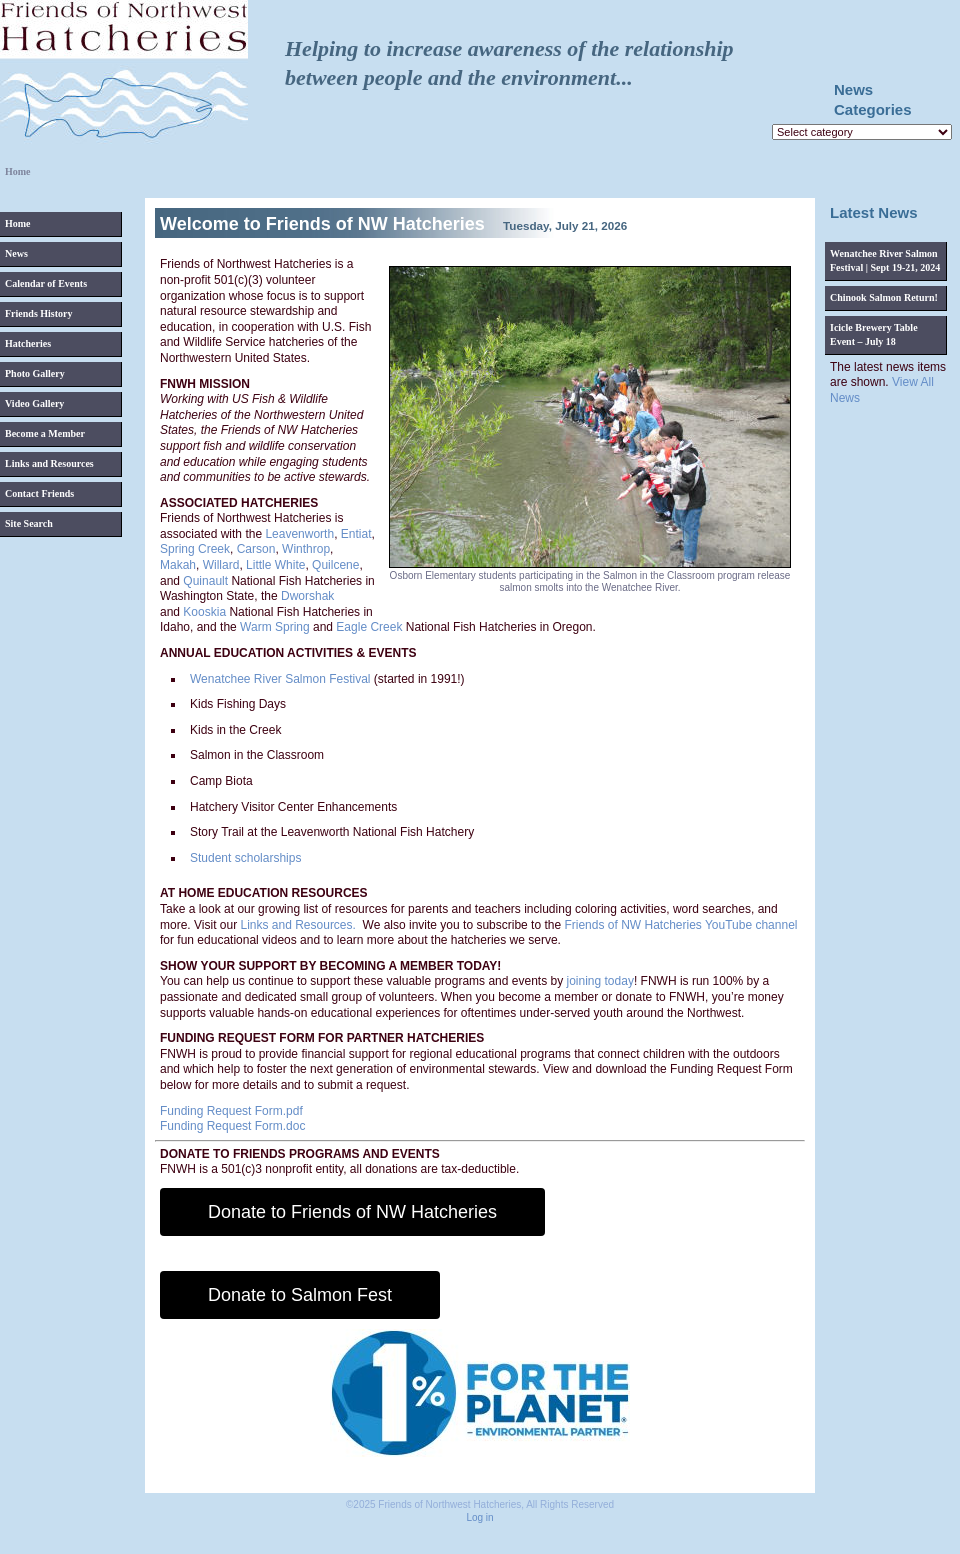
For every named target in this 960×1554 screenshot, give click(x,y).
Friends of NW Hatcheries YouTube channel (680, 925)
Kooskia (204, 612)
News (16, 253)
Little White (275, 565)
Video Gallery (34, 403)
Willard (221, 565)
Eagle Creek (369, 627)
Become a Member (45, 433)
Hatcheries (28, 343)
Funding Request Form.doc (232, 1126)
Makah (178, 565)
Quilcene (335, 565)
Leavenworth (299, 534)
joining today (600, 981)
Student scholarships (245, 858)
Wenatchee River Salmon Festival (280, 679)
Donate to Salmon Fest (300, 1295)
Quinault (205, 581)
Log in (479, 1517)
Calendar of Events (46, 283)
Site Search (29, 523)
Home (18, 223)
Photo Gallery (35, 373)
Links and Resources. (297, 925)
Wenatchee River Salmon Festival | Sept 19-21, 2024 (885, 260)
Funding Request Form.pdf (231, 1111)
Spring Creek (195, 549)
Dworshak (307, 596)
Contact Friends (39, 493)
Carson (256, 549)
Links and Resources (49, 463)
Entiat (356, 534)
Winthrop (306, 549)
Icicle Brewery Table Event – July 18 (874, 334)
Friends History (39, 313)
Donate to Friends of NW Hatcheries (352, 1212)
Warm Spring (275, 627)
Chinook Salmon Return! (884, 297)
